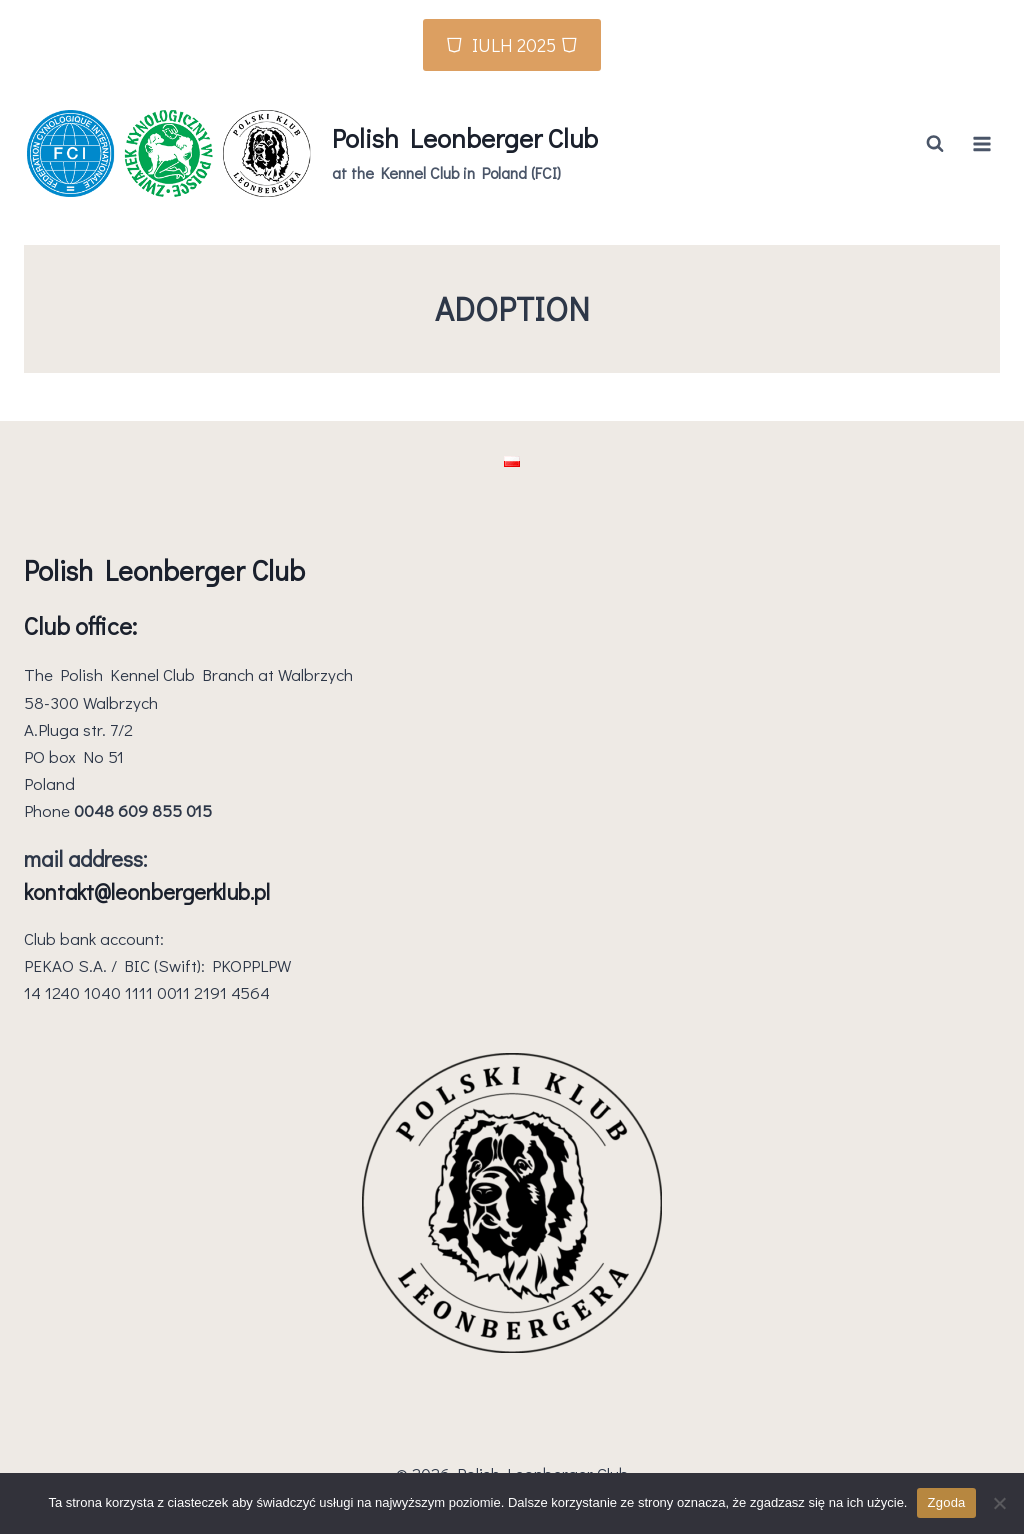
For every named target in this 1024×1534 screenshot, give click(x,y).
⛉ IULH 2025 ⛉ (512, 44)
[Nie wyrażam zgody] (999, 1503)
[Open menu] (981, 143)
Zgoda (946, 1502)
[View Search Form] (935, 144)
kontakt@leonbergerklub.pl (147, 891)
